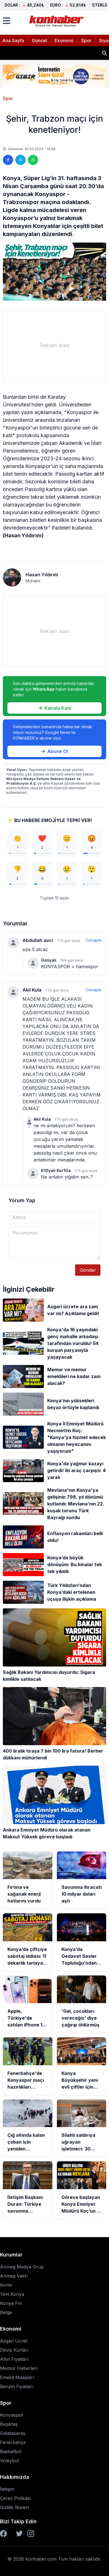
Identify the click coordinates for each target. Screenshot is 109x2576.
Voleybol (9, 2460)
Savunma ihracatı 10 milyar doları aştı (49, 53)
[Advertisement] (54, 345)
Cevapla (93, 940)
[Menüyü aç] (6, 21)
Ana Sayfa (13, 40)
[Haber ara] (104, 53)
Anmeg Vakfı (14, 2276)
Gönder (88, 1270)
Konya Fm (11, 2303)
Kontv (6, 2285)
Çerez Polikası (15, 2498)
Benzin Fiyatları (16, 2386)
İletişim (7, 2489)
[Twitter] (19, 2533)
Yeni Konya (12, 2294)
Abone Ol (54, 751)
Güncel (39, 40)
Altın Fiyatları (14, 2359)
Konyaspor (12, 2415)
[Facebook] (3, 2533)
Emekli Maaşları (17, 2377)
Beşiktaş (9, 2424)
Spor (86, 40)
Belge (6, 2312)
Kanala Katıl (54, 708)
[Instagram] (30, 2533)
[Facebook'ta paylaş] (8, 160)
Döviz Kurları (14, 2350)
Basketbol (10, 2451)
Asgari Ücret (13, 2341)
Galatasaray (13, 2433)
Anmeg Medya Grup (22, 2267)
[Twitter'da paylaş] (20, 160)
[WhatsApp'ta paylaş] (33, 160)
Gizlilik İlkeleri (14, 2507)
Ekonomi (64, 40)
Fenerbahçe (13, 2442)
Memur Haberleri (18, 2368)
